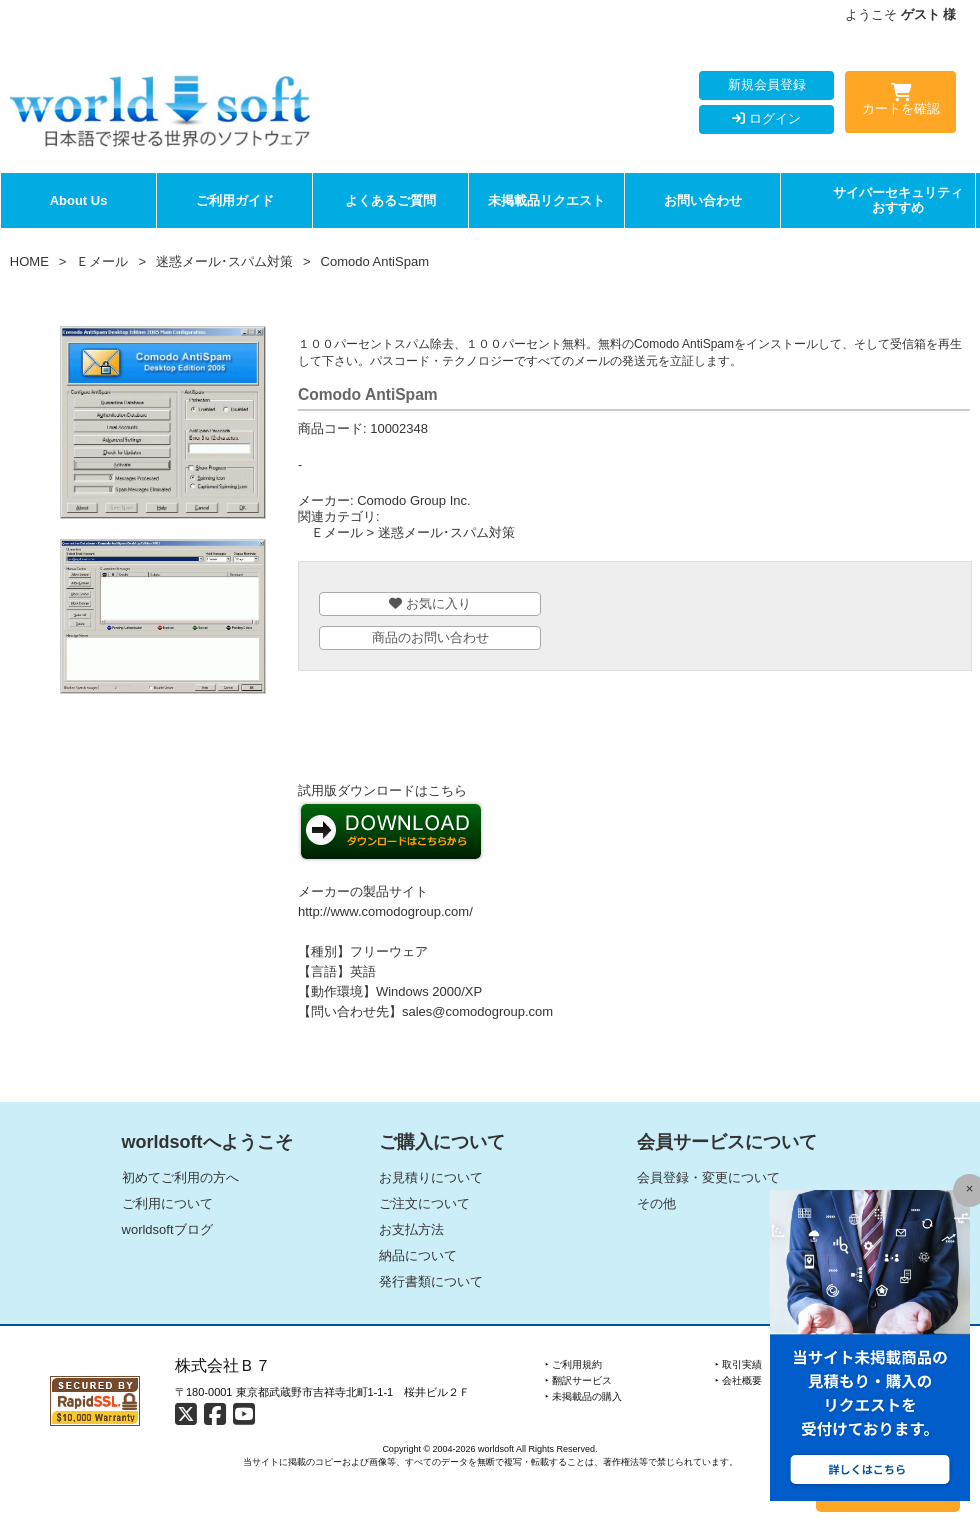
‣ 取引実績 (738, 1364)
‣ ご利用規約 (573, 1364)
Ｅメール (102, 261)
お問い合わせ (703, 200)
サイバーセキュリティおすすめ (898, 200)
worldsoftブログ (167, 1229)
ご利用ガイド (235, 200)
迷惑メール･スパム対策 (224, 261)
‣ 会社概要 (738, 1380)
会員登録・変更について (708, 1177)
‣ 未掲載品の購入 (583, 1396)
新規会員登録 (767, 84)
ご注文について (424, 1203)
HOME (29, 261)
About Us (79, 200)
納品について (418, 1255)
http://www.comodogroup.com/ (385, 911)
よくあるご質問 (390, 200)
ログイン (766, 118)
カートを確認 (900, 103)
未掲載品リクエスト (546, 200)
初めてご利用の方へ (180, 1177)
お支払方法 (411, 1229)
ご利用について (167, 1203)
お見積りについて (431, 1177)
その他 (656, 1203)
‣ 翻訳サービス (578, 1380)
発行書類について (431, 1281)
